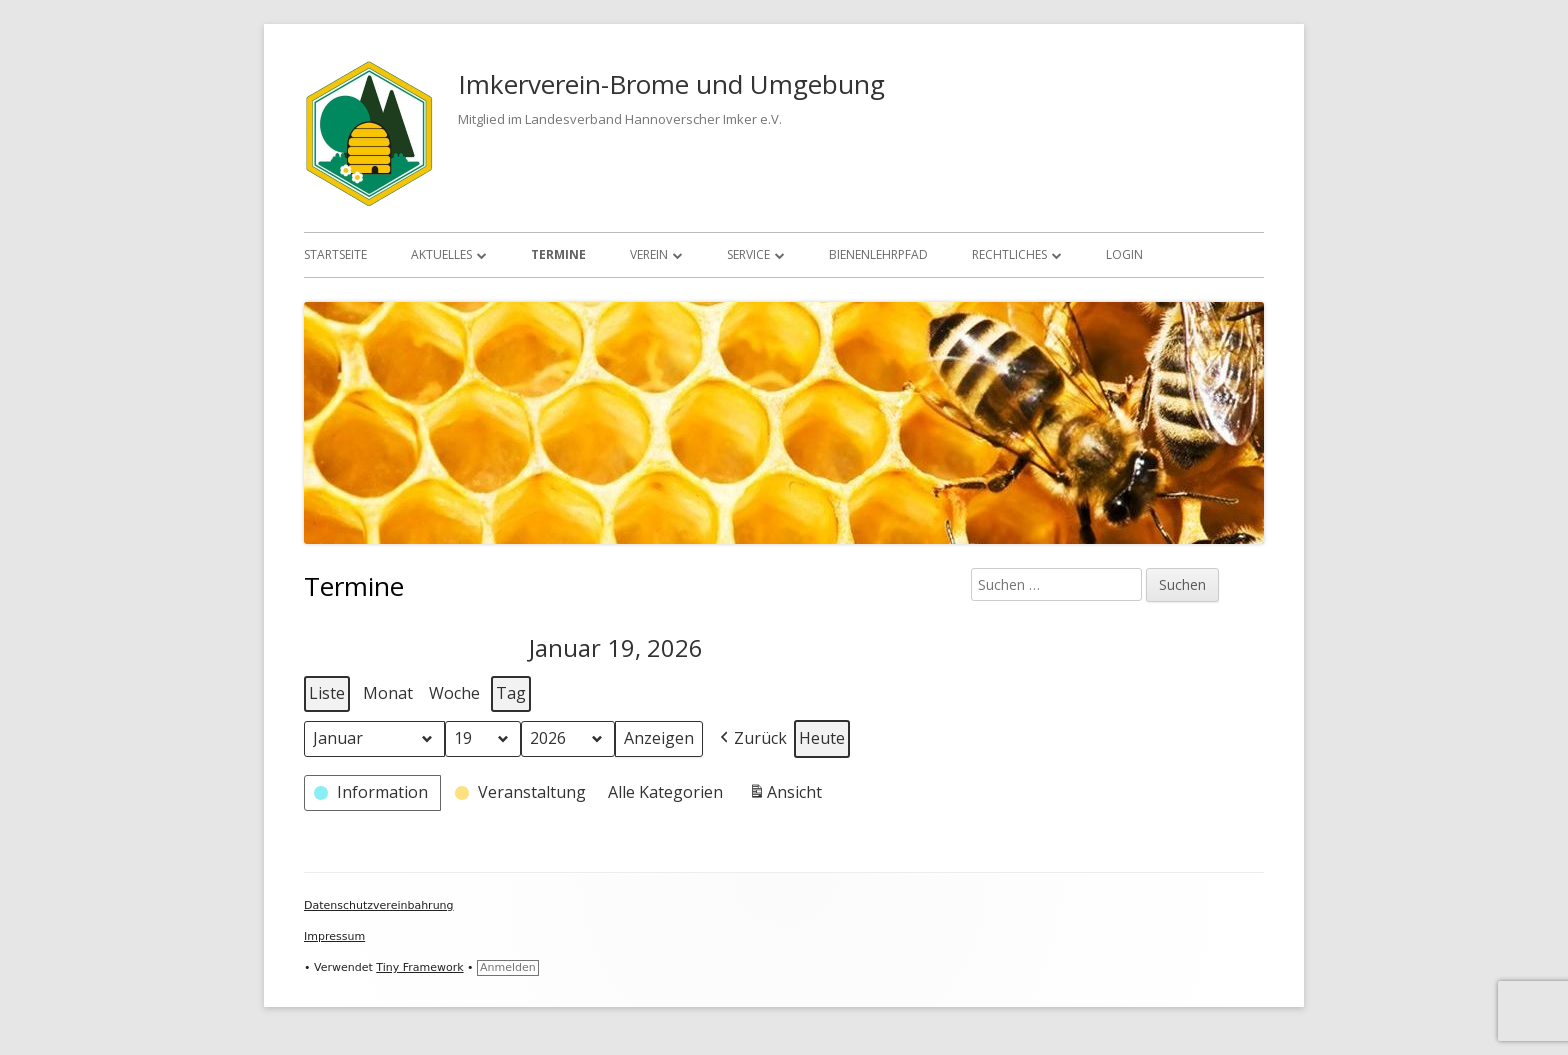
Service (748, 254)
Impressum (334, 936)
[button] (751, 738)
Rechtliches (1009, 254)
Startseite (335, 254)
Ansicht (787, 794)
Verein (649, 254)
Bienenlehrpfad (878, 254)
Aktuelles (441, 254)
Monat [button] (388, 693)
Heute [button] (822, 737)
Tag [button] (511, 693)
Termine (558, 254)
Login (1124, 254)
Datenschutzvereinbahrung (379, 905)
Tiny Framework (419, 967)
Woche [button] (454, 693)
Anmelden (508, 967)
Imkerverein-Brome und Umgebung (671, 84)
